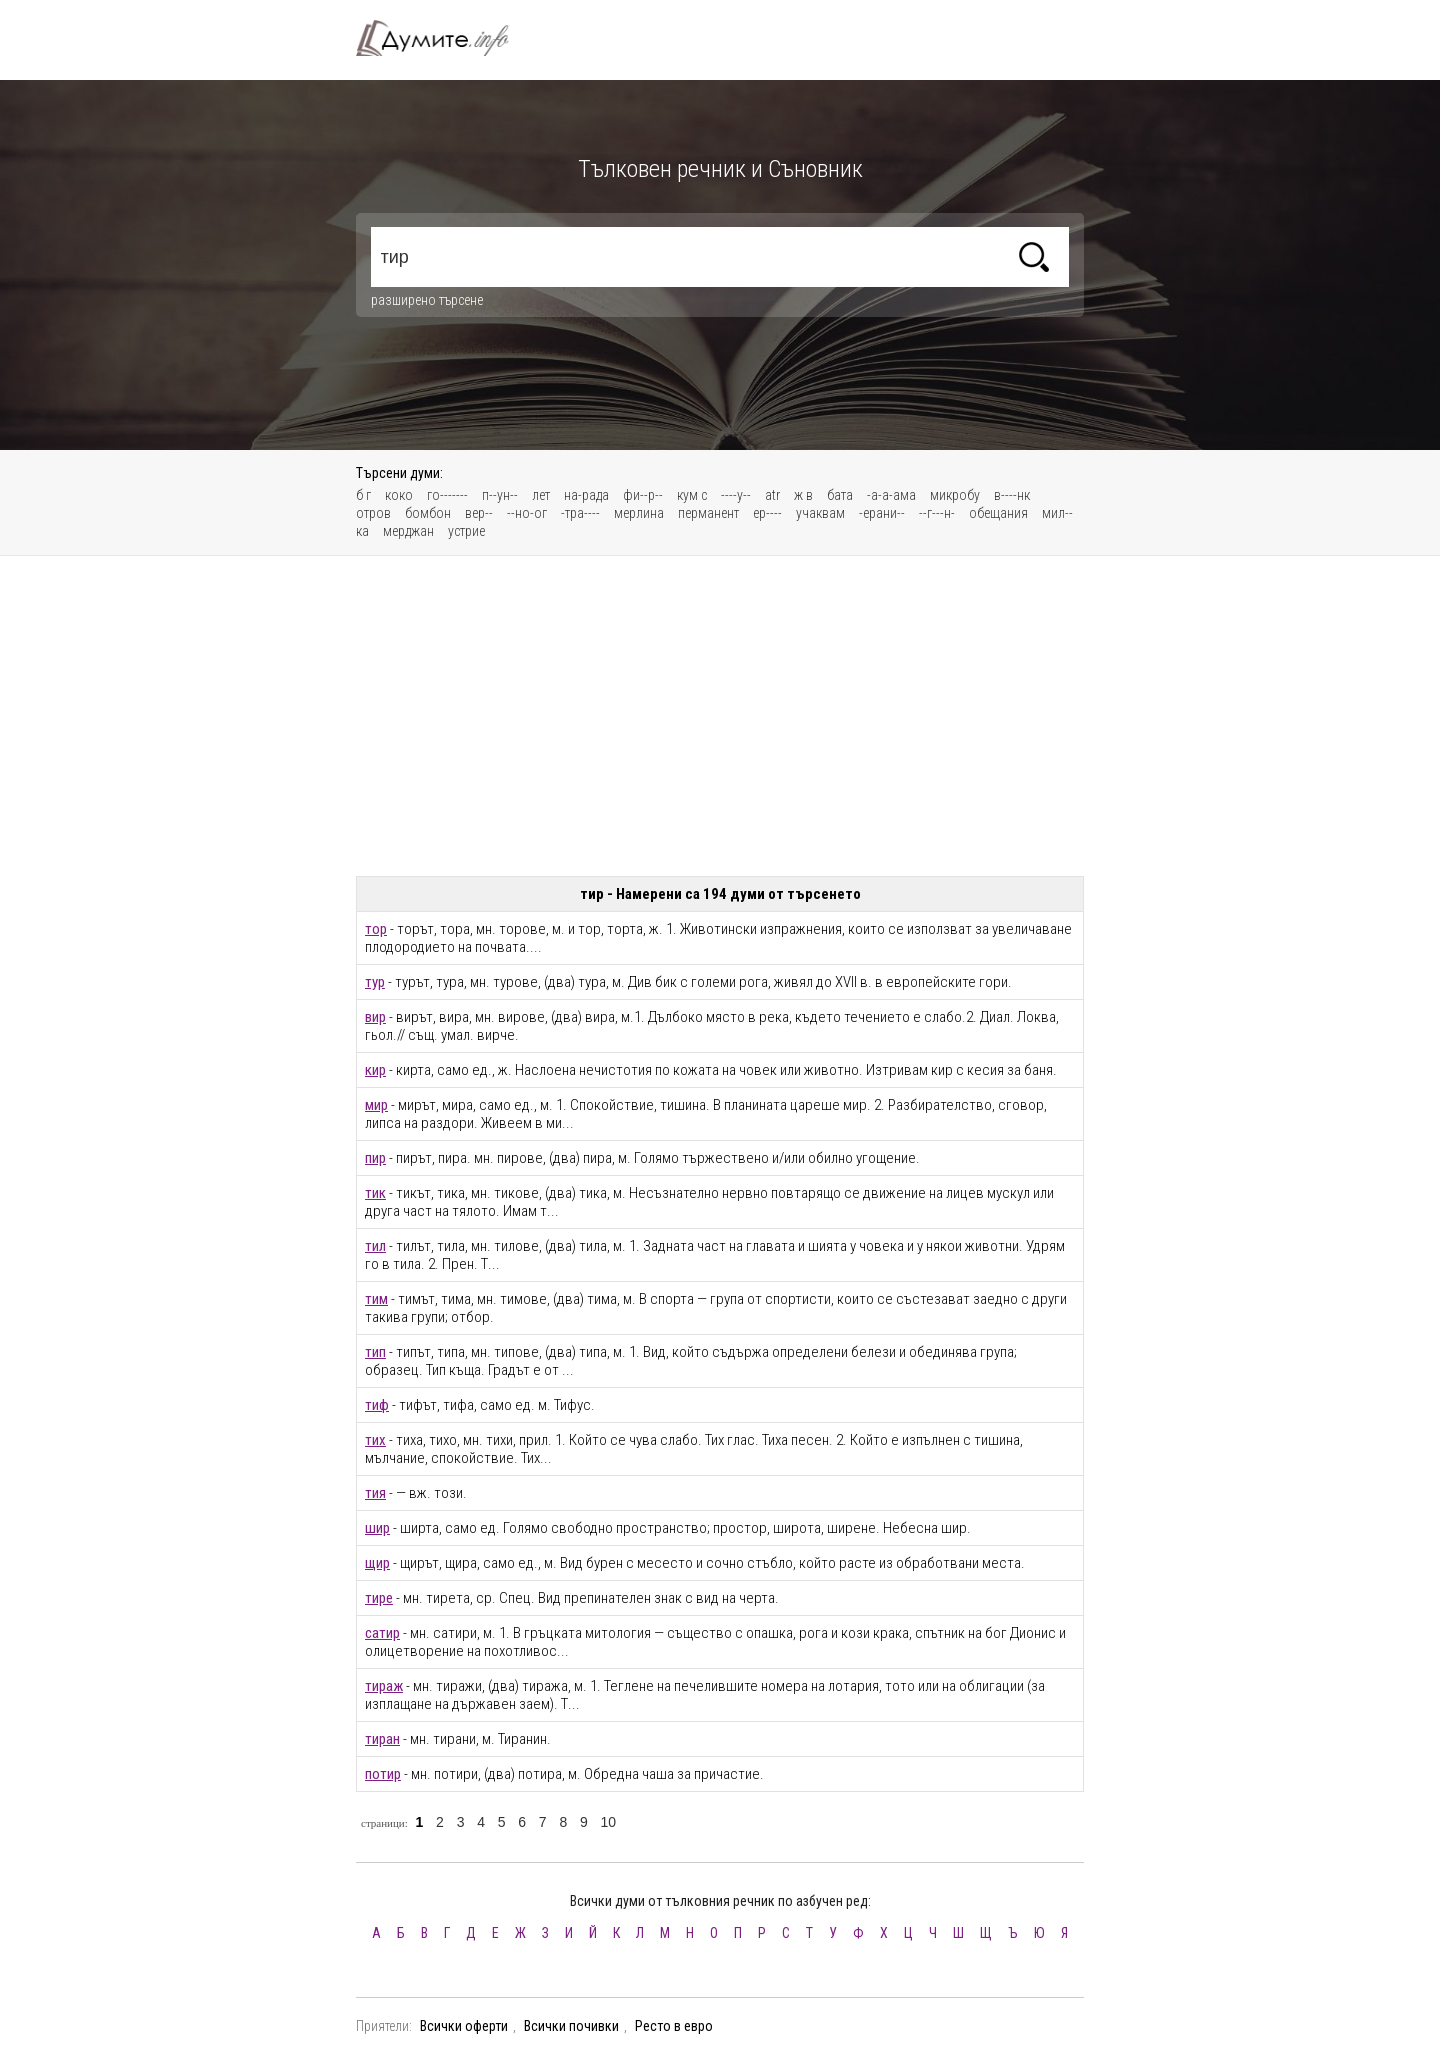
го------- (447, 495)
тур (375, 982)
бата (840, 495)
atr (772, 495)
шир (377, 1528)
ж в (803, 495)
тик (375, 1193)
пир (375, 1158)
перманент (708, 513)
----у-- (736, 495)
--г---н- (937, 513)
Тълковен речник (444, 38)
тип (375, 1352)
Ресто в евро (674, 2026)
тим (376, 1299)
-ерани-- (882, 513)
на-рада (586, 495)
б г (363, 495)
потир (383, 1774)
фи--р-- (643, 495)
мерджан (408, 531)
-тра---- (580, 513)
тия (375, 1493)
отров (373, 513)
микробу (955, 495)
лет (541, 495)
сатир (382, 1633)
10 (608, 1822)
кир (375, 1070)
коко (399, 495)
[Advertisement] (720, 716)
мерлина (639, 513)
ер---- (767, 513)
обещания (998, 513)
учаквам (820, 513)
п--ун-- (500, 495)
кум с (692, 495)
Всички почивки (571, 2026)
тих (375, 1440)
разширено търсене (427, 300)
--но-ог (527, 513)
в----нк (1012, 495)
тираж (384, 1686)
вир (375, 1017)
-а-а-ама (891, 495)
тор (376, 929)
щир (377, 1563)
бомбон (428, 513)
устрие (466, 531)
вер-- (479, 513)
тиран (382, 1739)
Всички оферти (464, 2026)
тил (375, 1246)
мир (376, 1105)
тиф (377, 1405)
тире (379, 1598)
